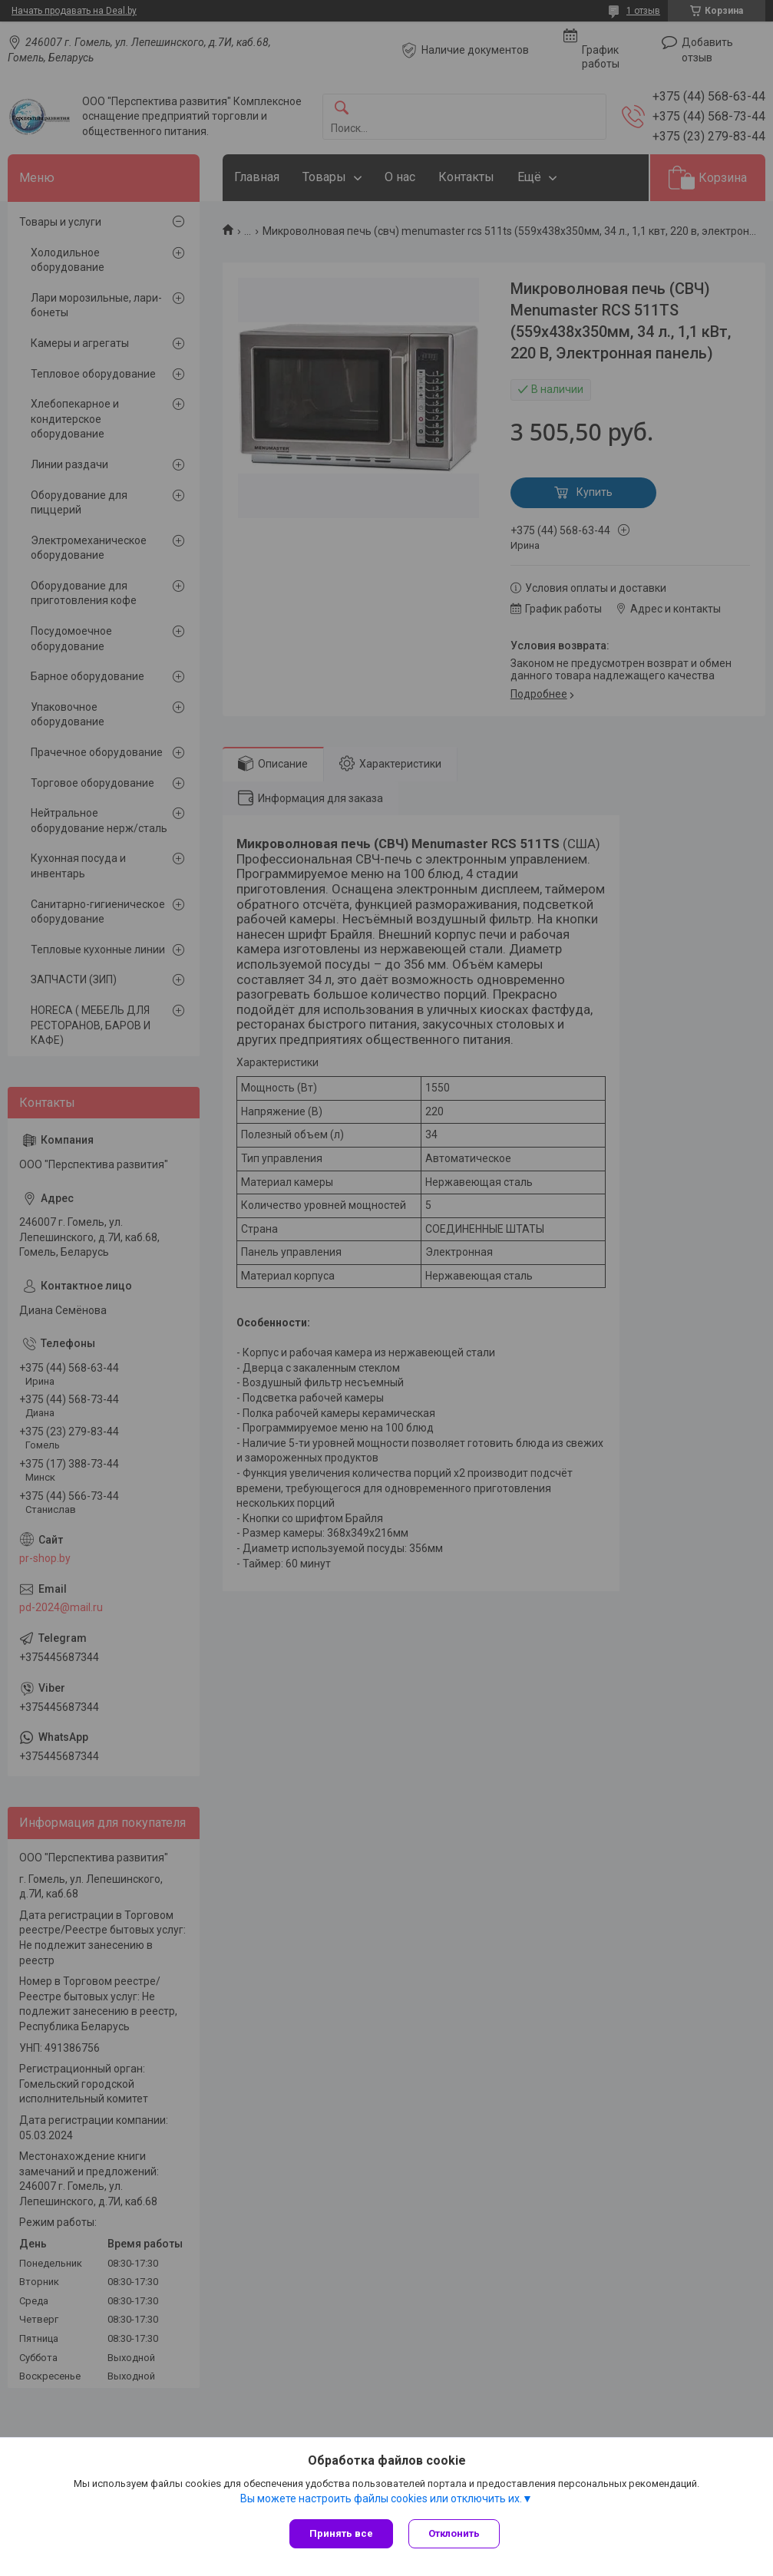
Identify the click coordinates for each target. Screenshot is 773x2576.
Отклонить (454, 2533)
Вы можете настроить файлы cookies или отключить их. (381, 2498)
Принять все (341, 2533)
